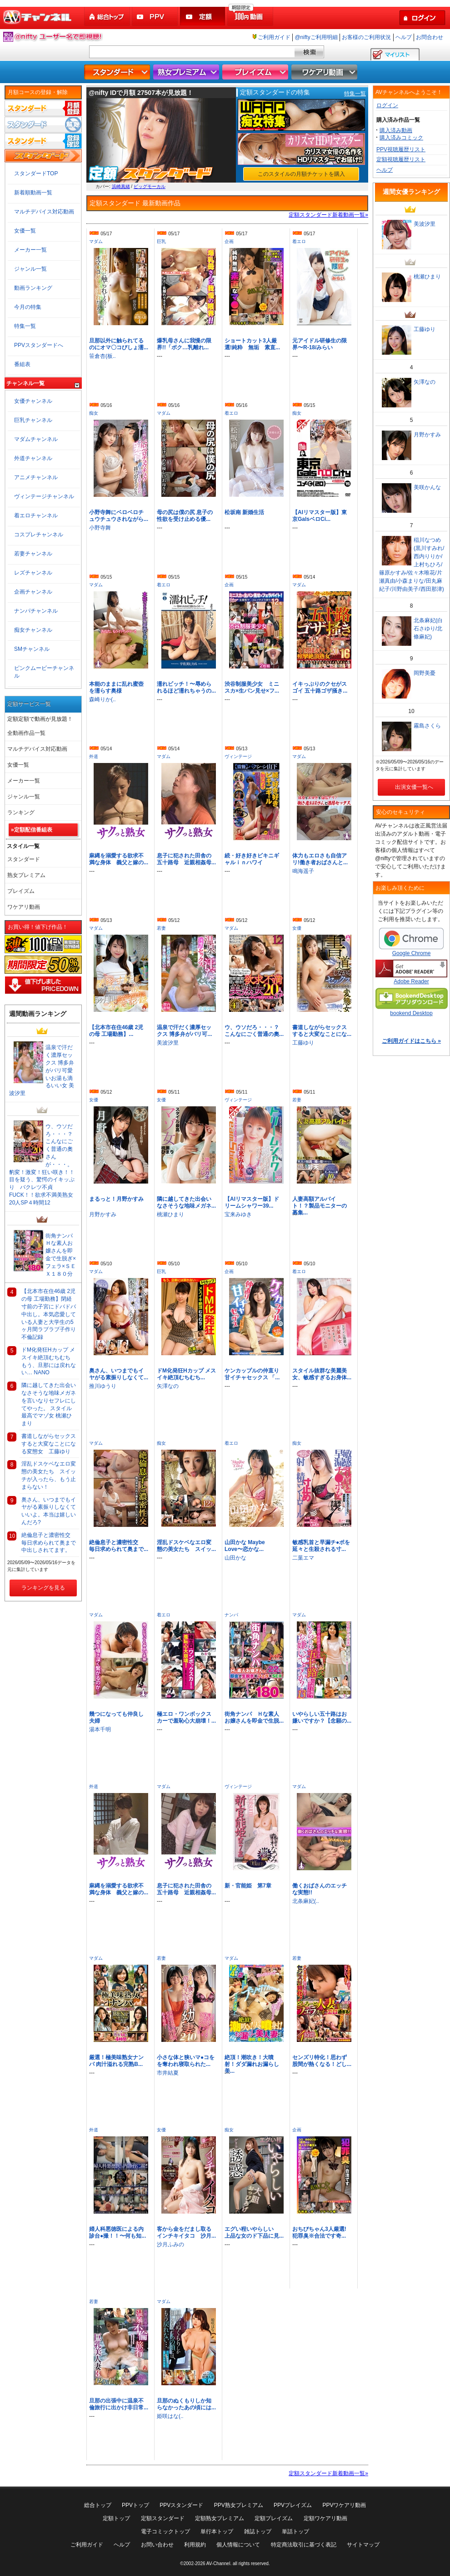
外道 (93, 756)
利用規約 (195, 2544)
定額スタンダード (163, 2518)
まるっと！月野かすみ (116, 1199)
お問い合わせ (157, 2544)
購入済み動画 (396, 130)
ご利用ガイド (274, 37)
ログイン (387, 105)
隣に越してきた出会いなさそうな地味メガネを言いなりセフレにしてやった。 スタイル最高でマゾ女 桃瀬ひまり (48, 1404)
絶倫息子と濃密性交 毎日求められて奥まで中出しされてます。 (48, 1543)
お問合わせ (429, 37)
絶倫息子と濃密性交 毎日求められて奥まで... (118, 1545)
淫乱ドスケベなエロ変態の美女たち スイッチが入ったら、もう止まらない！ (48, 1475)
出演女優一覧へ (411, 787)
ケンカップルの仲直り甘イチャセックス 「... (252, 1374)
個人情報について (238, 2544)
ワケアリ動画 (325, 71)
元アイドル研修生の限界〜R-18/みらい (319, 344)
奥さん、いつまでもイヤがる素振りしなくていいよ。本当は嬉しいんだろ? (48, 1511)
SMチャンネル (32, 649)
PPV (155, 16)
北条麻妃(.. (305, 1901)
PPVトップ (135, 2505)
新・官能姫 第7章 (248, 1885)
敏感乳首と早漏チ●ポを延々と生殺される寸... (321, 1545)
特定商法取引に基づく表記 (303, 2544)
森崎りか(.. (102, 699)
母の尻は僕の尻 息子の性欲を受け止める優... (185, 515)
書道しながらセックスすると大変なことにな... (321, 1030)
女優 (296, 928)
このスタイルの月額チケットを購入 (301, 174)
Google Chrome (411, 942)
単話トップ (295, 2531)
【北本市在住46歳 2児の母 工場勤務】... (116, 1030)
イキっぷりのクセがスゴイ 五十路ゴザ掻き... (319, 687)
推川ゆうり (102, 1386)
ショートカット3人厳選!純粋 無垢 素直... (252, 344)
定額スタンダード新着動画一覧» (328, 215)
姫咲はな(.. (170, 2416)
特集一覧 (355, 93)
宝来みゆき (238, 1214)
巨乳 (161, 241)
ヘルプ (403, 37)
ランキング (21, 812)
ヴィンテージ (238, 756)
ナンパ (231, 1614)
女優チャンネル (33, 401)
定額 (203, 16)
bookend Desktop (411, 1002)
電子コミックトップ (165, 2531)
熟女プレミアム (187, 71)
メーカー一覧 (30, 250)
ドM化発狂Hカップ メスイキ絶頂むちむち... (186, 1374)
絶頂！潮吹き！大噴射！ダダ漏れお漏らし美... (252, 2064)
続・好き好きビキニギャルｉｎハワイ (252, 859)
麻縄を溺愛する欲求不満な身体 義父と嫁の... (118, 859)
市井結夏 (168, 2073)
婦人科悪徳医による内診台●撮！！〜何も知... (117, 2232)
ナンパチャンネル (36, 611)
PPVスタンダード (181, 2505)
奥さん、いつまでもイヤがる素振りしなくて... (118, 1374)
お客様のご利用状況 (366, 37)
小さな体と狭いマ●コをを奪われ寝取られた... (186, 2060)
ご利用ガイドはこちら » (411, 1041)
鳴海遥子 (303, 871)
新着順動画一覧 (33, 192)
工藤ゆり (303, 1043)
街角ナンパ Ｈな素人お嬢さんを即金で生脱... (254, 1717)
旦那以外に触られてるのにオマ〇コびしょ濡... (118, 344)
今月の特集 (27, 307)
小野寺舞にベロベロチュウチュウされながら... (118, 515)
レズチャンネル (33, 573)
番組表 (22, 364)
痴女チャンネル (33, 630)
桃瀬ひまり (170, 1214)
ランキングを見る (43, 1588)
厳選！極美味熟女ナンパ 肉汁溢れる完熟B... (116, 2060)
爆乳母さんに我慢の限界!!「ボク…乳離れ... (184, 344)
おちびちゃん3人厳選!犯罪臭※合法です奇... (319, 2232)
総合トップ (107, 16)
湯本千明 (100, 1729)
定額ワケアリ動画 (325, 2518)
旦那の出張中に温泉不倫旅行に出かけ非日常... (118, 2404)
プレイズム (256, 71)
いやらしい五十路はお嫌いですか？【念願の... (321, 1717)
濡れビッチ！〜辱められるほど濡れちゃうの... (186, 687)
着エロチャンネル (36, 515)
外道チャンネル (33, 458)
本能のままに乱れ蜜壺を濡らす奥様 (116, 687)
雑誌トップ (257, 2531)
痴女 (93, 413)
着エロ (299, 241)
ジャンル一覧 (30, 269)
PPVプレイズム (293, 2505)
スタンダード (118, 71)
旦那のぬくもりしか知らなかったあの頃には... (186, 2404)
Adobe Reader (411, 972)
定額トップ (116, 2518)
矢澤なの (168, 1386)
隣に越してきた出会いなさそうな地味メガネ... (186, 1202)
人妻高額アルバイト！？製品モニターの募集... (319, 1206)
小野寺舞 (100, 528)
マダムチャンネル (36, 439)
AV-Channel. (218, 2563)
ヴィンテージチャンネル (44, 496)
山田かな (235, 1558)
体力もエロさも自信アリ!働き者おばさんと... (320, 859)
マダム (96, 241)
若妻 (161, 928)
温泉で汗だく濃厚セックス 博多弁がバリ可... (184, 1030)
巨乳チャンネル (33, 420)
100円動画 (251, 16)
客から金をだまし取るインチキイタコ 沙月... (186, 2232)
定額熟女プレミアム (219, 2518)
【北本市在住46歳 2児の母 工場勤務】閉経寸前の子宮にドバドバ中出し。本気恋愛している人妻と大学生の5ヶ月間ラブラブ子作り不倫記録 (48, 1314)
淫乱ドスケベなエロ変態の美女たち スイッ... (186, 1545)
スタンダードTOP (36, 173)
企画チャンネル (33, 592)
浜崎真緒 (121, 186)
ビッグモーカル (149, 186)
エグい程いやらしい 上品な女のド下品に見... (254, 2232)
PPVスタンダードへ (38, 345)
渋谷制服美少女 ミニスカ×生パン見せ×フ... (252, 687)
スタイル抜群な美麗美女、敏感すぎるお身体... (321, 1374)
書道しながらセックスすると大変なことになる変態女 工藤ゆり (48, 1444)
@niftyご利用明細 (316, 37)
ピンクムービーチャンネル (44, 672)
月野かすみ (102, 1214)
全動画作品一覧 (26, 733)
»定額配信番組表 (31, 830)
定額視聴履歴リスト (400, 159)
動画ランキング (33, 288)
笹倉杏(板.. (102, 356)
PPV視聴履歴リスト (400, 149)
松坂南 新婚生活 (244, 512)
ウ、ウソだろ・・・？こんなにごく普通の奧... (254, 1030)
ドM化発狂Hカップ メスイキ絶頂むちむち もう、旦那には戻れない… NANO (48, 1361)
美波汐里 (168, 1043)
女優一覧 (25, 231)
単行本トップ (216, 2531)
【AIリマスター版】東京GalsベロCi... (319, 515)
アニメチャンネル (36, 477)
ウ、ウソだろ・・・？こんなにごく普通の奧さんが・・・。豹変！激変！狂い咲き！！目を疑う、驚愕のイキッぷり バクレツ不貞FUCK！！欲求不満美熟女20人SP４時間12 (42, 1164)
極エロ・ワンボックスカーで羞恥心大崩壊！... (186, 1717)
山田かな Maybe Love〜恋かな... (245, 1545)
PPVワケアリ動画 (344, 2505)
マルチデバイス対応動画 (44, 211)
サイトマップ (363, 2544)
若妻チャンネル (33, 553)
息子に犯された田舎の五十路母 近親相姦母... (186, 859)
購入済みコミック (401, 137)
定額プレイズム (274, 2518)
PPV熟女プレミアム (238, 2505)
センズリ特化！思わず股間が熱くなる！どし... (321, 2060)
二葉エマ (303, 1558)
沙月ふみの (170, 2244)
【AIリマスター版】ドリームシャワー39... (252, 1202)
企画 (229, 241)
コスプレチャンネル (38, 534)
